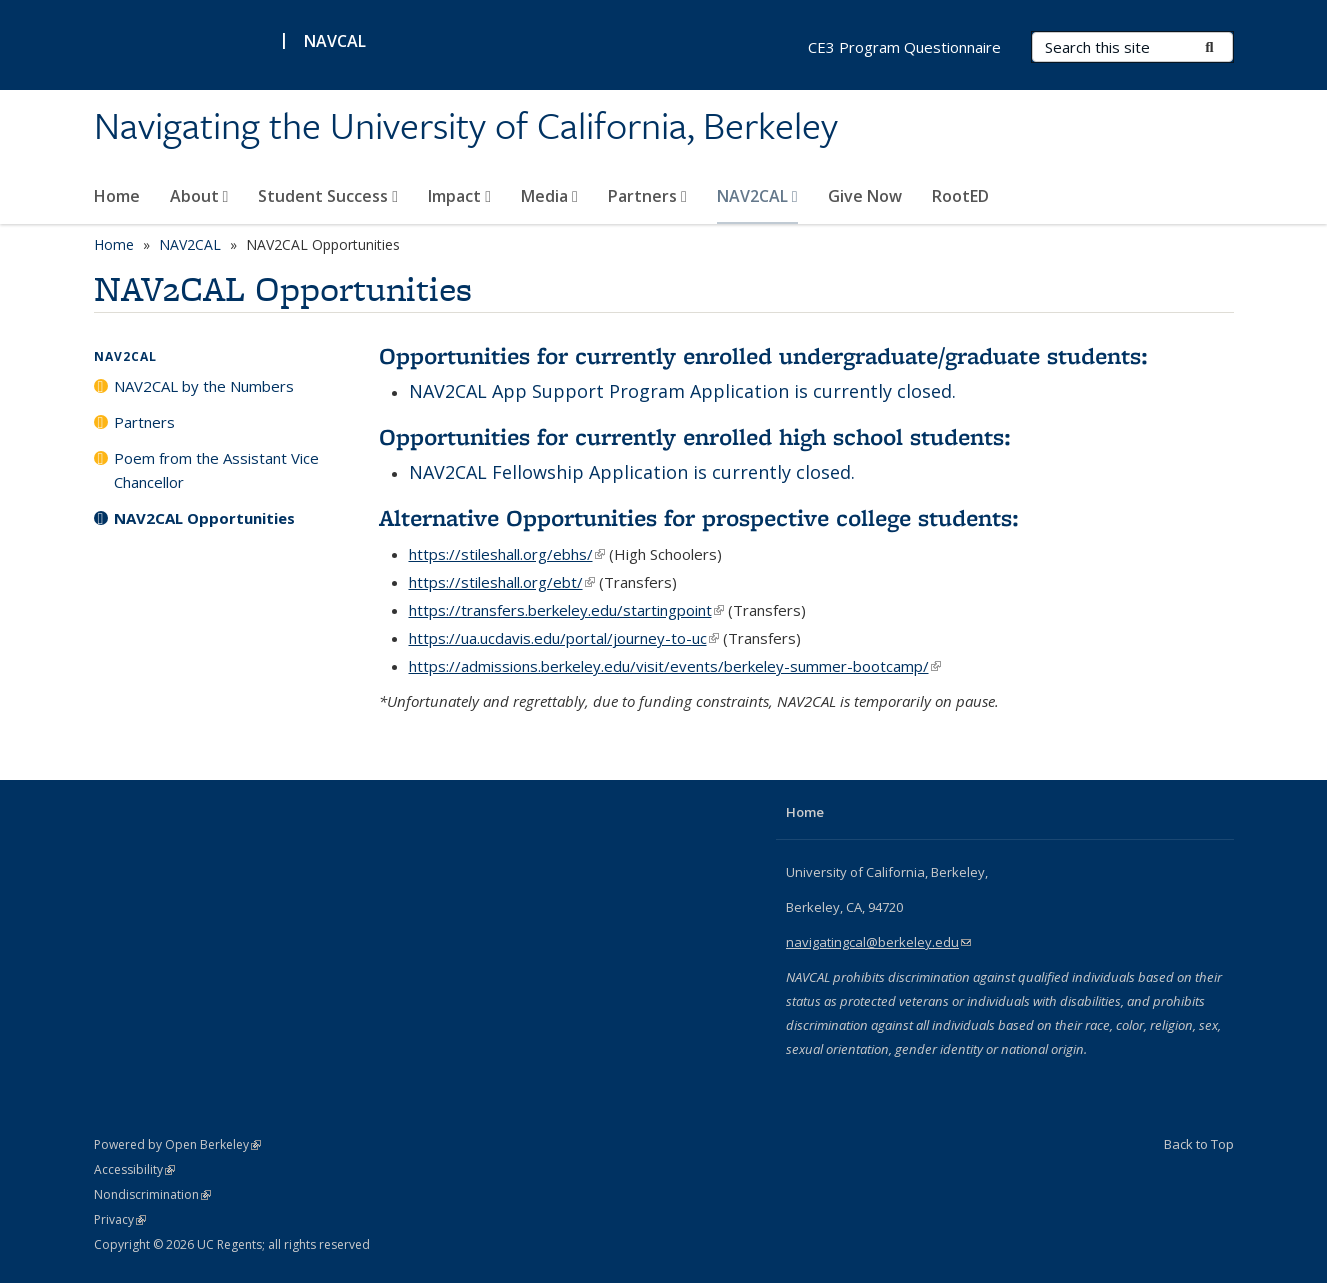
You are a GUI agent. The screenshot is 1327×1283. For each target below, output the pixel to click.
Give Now (865, 196)
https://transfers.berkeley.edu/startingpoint (566, 610)
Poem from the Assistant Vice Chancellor (216, 470)
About (199, 196)
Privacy (120, 1219)
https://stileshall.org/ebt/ (502, 582)
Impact (459, 196)
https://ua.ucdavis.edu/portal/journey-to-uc (564, 638)
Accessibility (134, 1169)
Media (549, 196)
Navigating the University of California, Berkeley (466, 127)
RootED (960, 196)
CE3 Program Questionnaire (904, 47)
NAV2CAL (757, 196)
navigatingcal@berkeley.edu (878, 942)
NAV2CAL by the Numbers (204, 386)
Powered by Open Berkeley (177, 1144)
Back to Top (1199, 1144)
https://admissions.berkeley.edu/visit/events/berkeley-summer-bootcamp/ (675, 666)
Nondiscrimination (152, 1194)
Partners (647, 196)
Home (117, 196)
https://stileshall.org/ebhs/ (507, 554)
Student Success (328, 196)
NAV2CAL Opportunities (204, 518)
